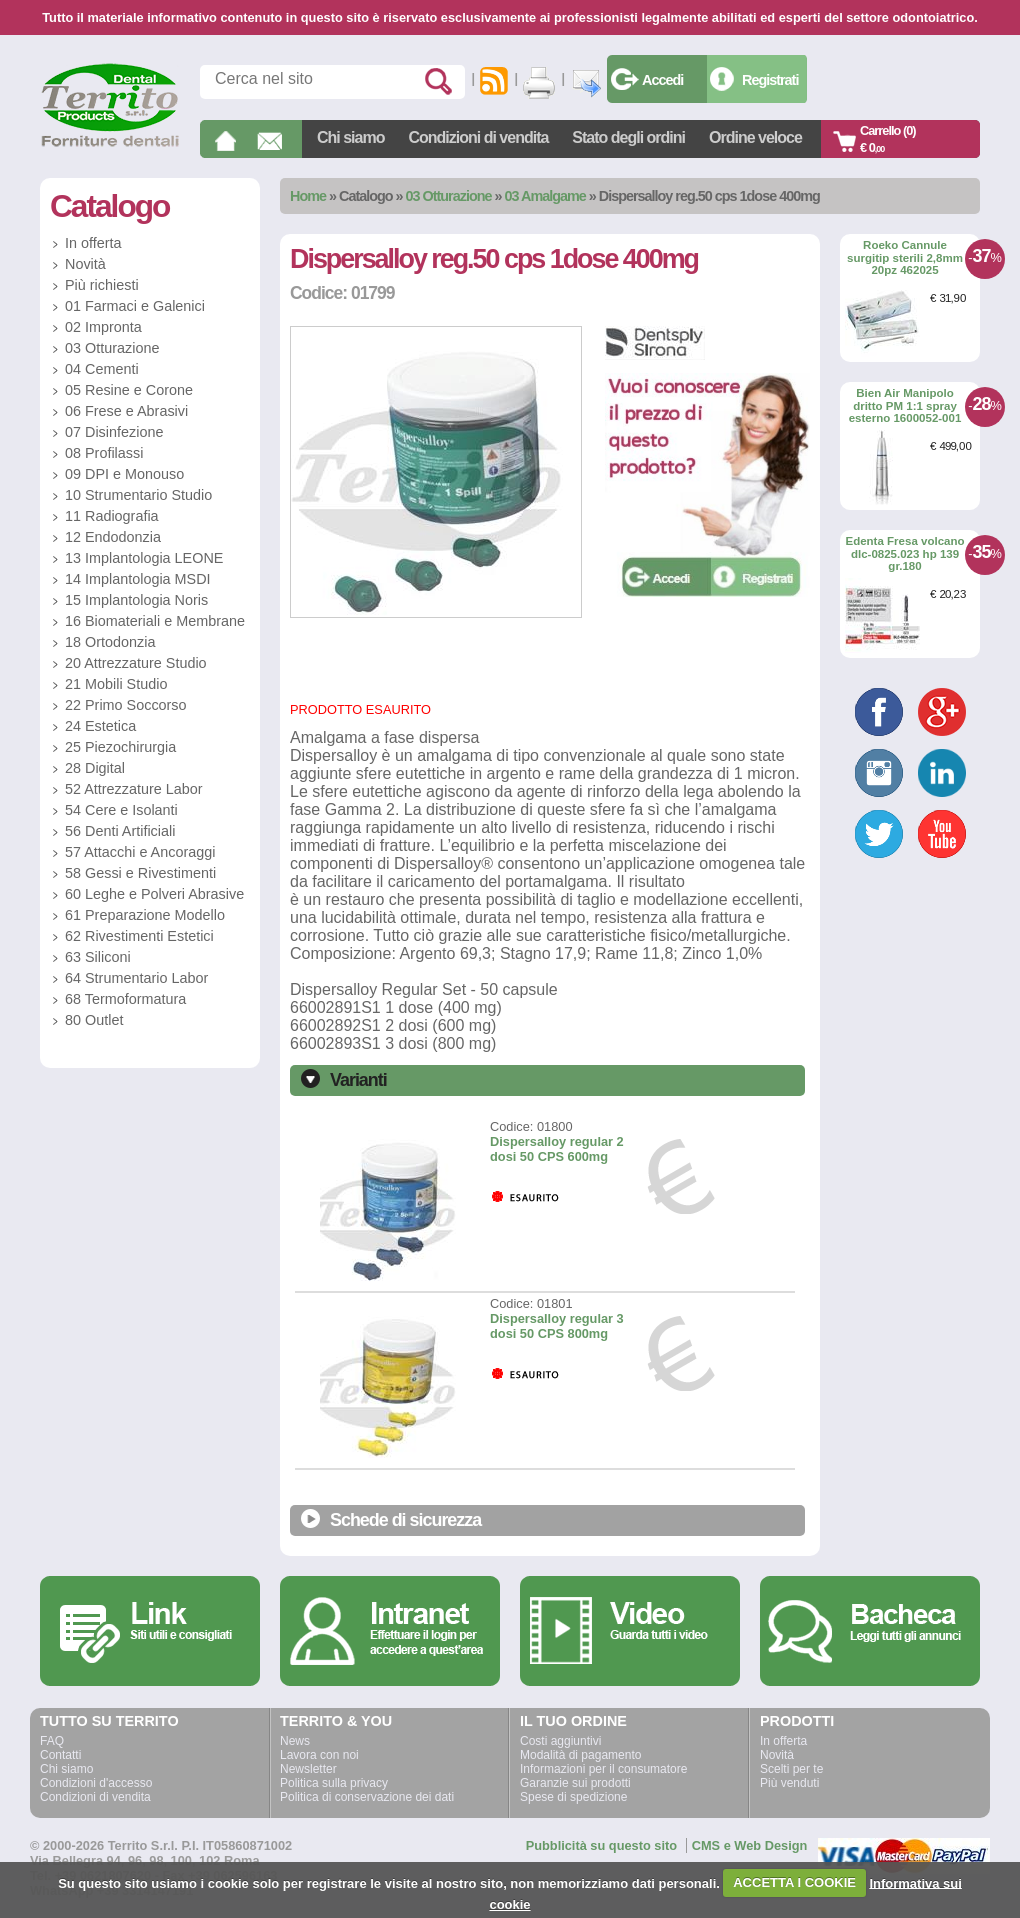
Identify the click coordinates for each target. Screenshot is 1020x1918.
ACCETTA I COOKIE (794, 1882)
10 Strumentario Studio (138, 495)
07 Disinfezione (114, 432)
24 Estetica (100, 726)
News (295, 1741)
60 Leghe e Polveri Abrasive (154, 894)
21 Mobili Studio (116, 684)
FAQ (52, 1741)
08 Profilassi (104, 453)
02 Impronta (103, 327)
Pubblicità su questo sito (601, 1845)
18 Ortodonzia (110, 642)
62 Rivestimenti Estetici (139, 936)
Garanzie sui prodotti (575, 1783)
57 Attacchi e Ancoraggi (140, 852)
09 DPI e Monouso (124, 474)
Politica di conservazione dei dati (367, 1797)
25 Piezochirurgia (120, 747)
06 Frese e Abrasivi (126, 411)
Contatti (60, 1755)
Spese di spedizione (573, 1797)
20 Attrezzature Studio (136, 663)
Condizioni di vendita (478, 137)
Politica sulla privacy (334, 1783)
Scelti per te (791, 1769)
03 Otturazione (449, 196)
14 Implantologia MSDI (138, 579)
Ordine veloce (755, 137)
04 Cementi (102, 369)
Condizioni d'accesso (96, 1783)
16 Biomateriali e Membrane (155, 621)
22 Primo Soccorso (126, 705)
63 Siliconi (98, 957)
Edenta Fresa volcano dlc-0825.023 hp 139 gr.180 (904, 553)
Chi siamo (350, 137)
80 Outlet (94, 1020)
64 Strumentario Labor (136, 978)
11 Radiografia (112, 516)
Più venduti (789, 1783)
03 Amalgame (545, 196)
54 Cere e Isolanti (121, 810)
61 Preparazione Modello (145, 915)
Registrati (770, 80)
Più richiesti (102, 285)
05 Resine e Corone (129, 390)
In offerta (93, 243)
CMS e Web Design (750, 1845)
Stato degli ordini (628, 137)
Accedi (662, 80)
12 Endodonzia (113, 537)
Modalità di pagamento (580, 1755)
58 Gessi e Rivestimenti (140, 873)
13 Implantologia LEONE (144, 558)
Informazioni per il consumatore (603, 1769)
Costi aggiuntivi (560, 1741)
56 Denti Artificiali (120, 831)
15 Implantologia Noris (136, 600)
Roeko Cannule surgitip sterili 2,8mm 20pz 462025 (905, 257)
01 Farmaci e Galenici (135, 306)
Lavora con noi (319, 1755)
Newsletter (308, 1769)
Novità (85, 264)
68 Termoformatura (125, 999)
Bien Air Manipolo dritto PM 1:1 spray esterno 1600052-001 (905, 405)
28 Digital (95, 768)
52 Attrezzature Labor (134, 789)
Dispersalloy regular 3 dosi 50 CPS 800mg (557, 1326)
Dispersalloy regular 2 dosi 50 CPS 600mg (557, 1149)
